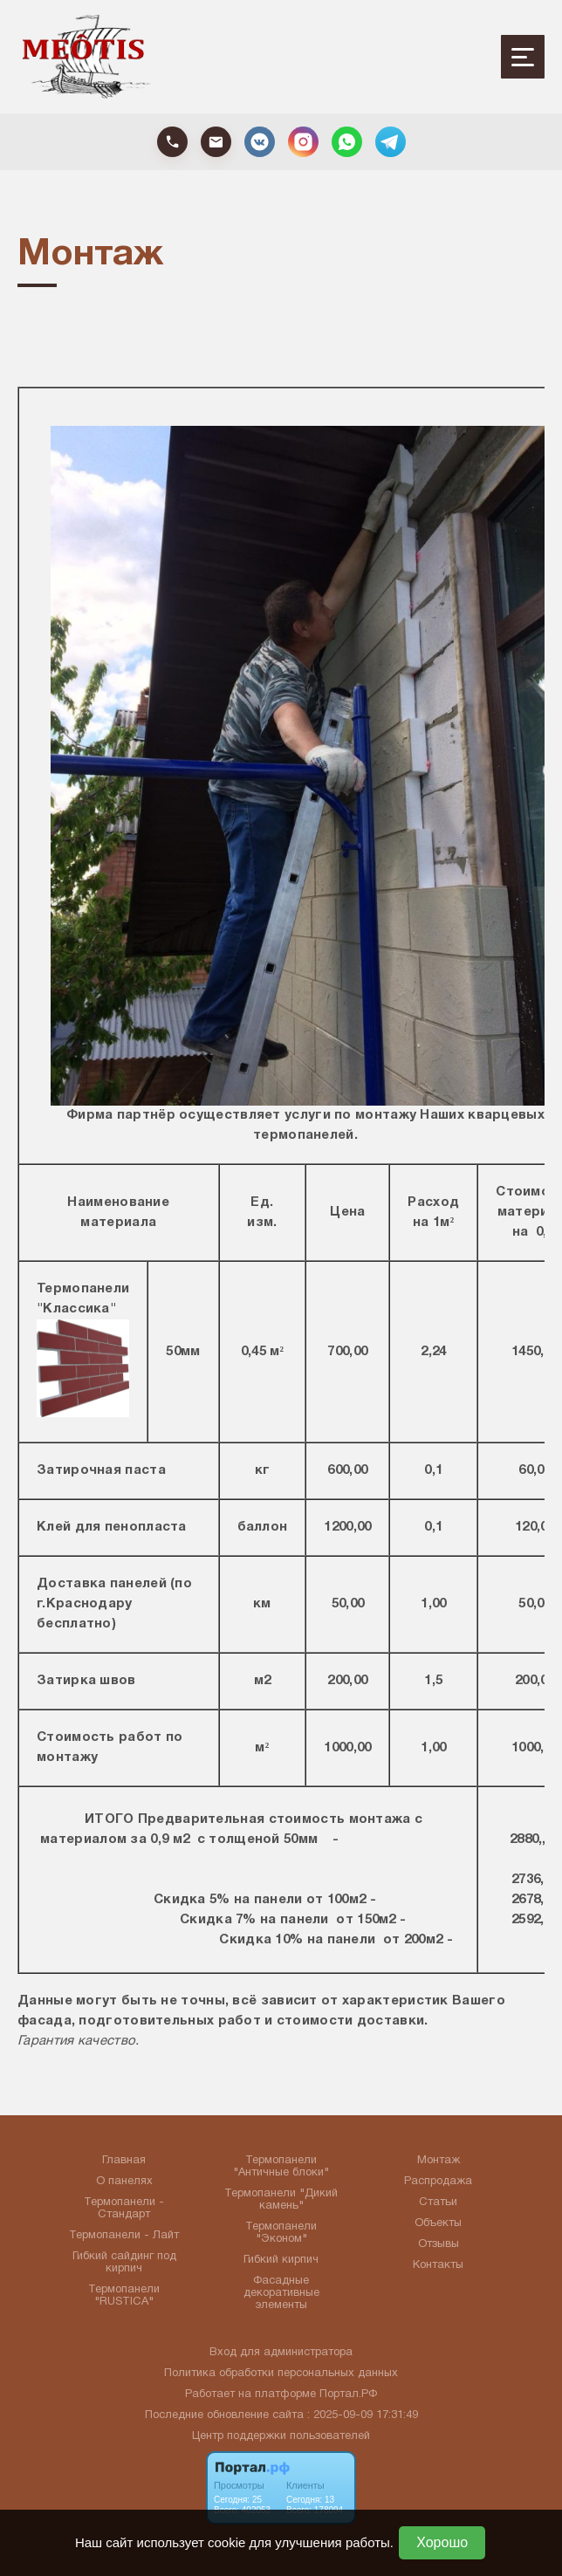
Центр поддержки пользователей (281, 2436)
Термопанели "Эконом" (281, 2233)
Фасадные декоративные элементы (281, 2293)
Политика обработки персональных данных (281, 2373)
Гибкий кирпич (281, 2260)
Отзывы (438, 2244)
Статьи (438, 2202)
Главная (124, 2160)
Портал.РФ (348, 2394)
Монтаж (438, 2160)
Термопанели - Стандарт (124, 2208)
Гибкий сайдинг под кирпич (124, 2262)
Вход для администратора (281, 2352)
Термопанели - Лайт (124, 2235)
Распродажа (438, 2181)
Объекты (438, 2223)
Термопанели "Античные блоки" (281, 2166)
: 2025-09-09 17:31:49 (362, 2415)
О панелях (124, 2181)
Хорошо (442, 2542)
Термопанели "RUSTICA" (124, 2296)
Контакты (438, 2265)
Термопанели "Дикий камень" (281, 2200)
